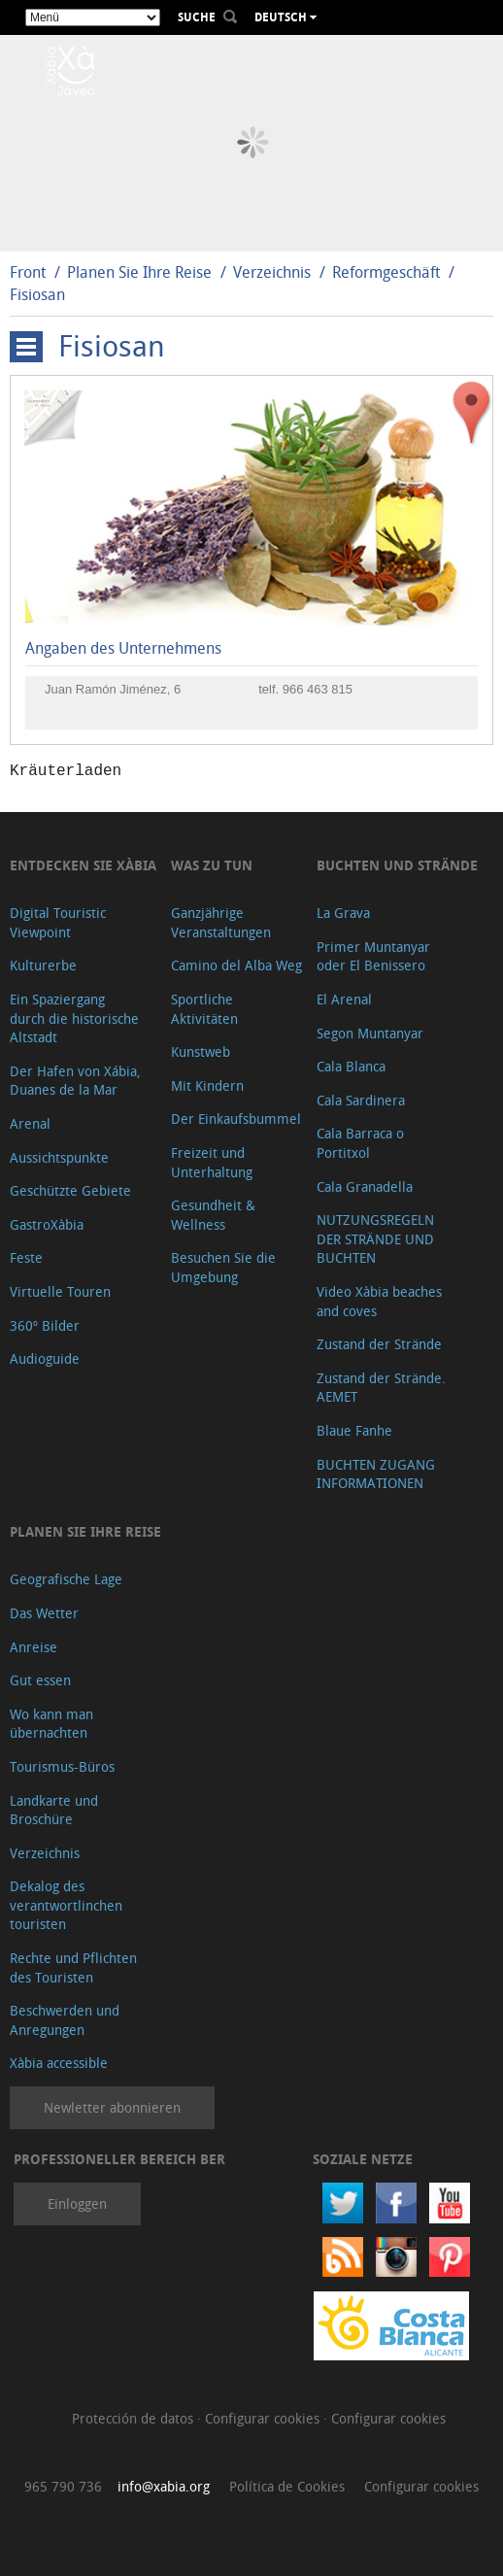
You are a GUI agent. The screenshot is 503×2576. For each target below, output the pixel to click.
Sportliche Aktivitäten (204, 1009)
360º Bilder (45, 1325)
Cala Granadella (365, 1186)
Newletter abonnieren (112, 2107)
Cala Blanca (351, 1066)
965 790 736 (63, 2486)
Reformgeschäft (386, 272)
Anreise (33, 1647)
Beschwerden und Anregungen (64, 2020)
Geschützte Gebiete (70, 1190)
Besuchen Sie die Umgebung (223, 1267)
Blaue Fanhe (354, 1430)
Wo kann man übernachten (51, 1724)
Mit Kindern (207, 1085)
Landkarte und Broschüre (54, 1810)
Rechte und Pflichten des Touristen (73, 1967)
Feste (26, 1257)
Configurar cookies (264, 2418)
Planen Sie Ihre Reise (139, 272)
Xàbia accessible (59, 2062)
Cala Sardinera (361, 1100)
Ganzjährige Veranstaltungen (221, 922)
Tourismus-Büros (62, 1766)
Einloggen (77, 2203)
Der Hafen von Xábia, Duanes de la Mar (75, 1081)
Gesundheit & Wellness (213, 1215)
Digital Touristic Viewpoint (58, 922)
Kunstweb (200, 1051)
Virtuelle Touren (60, 1291)
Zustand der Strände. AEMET (381, 1388)
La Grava (343, 912)
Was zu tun (211, 865)
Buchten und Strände (397, 865)
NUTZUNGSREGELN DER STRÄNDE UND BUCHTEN (375, 1238)
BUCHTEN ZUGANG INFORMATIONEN (376, 1474)
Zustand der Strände (379, 1344)
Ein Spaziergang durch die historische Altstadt (74, 1018)
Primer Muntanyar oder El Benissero (373, 956)
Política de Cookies (287, 2486)
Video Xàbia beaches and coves (379, 1301)
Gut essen (40, 1680)
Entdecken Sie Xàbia (83, 865)
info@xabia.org (163, 2486)
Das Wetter (44, 1613)
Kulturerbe (43, 965)
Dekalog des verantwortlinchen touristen (66, 1905)
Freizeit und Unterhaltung (211, 1162)
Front (28, 272)
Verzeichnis (274, 272)
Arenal (30, 1123)
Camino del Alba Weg (236, 965)
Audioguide (45, 1358)
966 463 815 (317, 689)
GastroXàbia (47, 1224)
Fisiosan (37, 294)
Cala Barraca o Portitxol (360, 1143)
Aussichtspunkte (59, 1157)
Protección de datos (134, 2418)
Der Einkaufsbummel (236, 1118)
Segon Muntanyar (370, 1033)
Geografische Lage (66, 1579)
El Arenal (344, 999)
